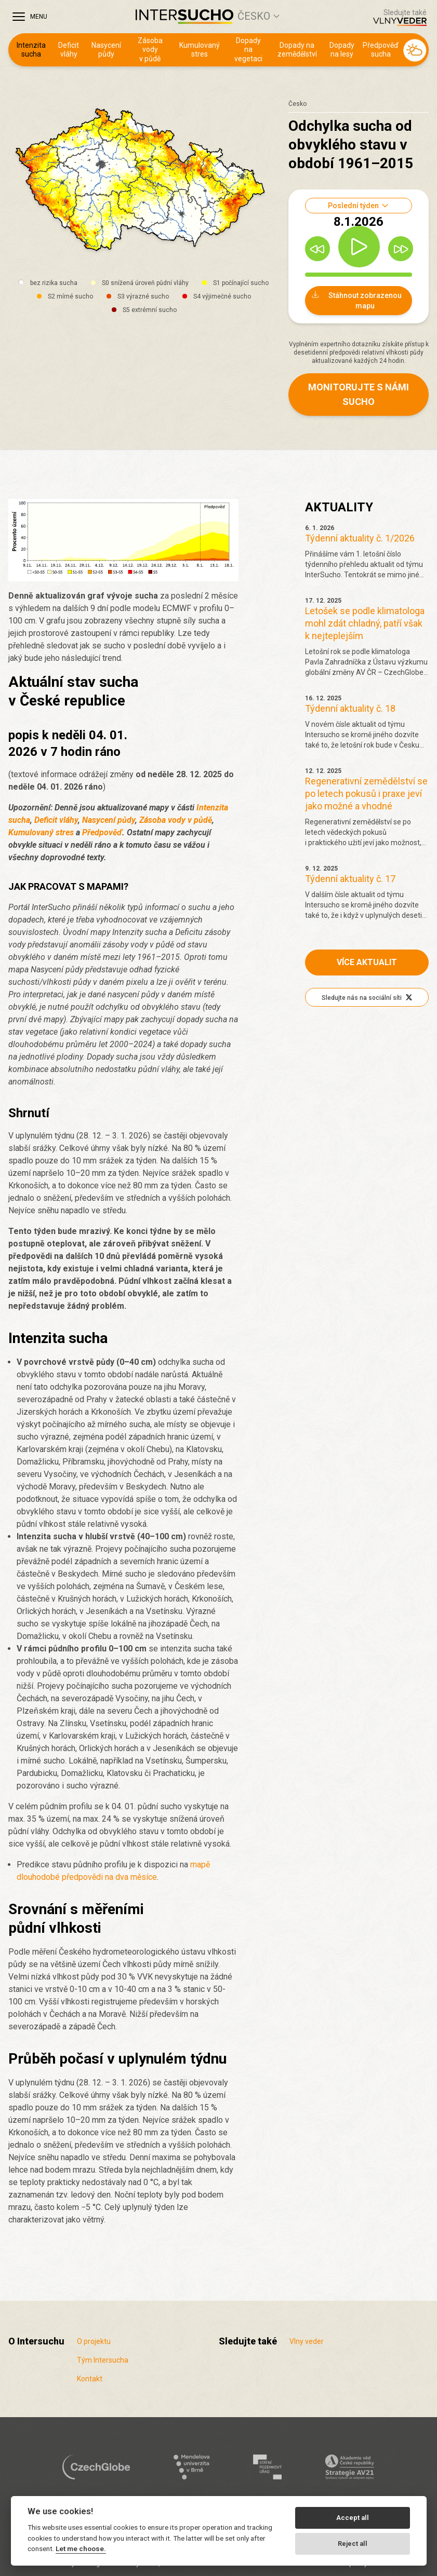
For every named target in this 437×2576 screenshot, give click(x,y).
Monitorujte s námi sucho (358, 394)
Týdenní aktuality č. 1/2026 (360, 538)
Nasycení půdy (106, 50)
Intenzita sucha (31, 50)
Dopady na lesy (341, 50)
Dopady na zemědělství (297, 50)
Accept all (352, 2517)
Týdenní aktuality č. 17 (350, 878)
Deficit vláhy (68, 50)
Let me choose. (81, 2548)
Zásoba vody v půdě (150, 49)
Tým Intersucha (102, 2360)
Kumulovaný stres (199, 50)
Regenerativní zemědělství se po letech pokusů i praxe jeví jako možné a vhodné (366, 793)
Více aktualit (367, 962)
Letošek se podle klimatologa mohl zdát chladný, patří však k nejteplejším (365, 623)
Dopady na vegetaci (248, 49)
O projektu (94, 2341)
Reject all (352, 2543)
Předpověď (102, 832)
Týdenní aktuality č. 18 (350, 708)
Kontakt (89, 2379)
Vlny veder (306, 2341)
